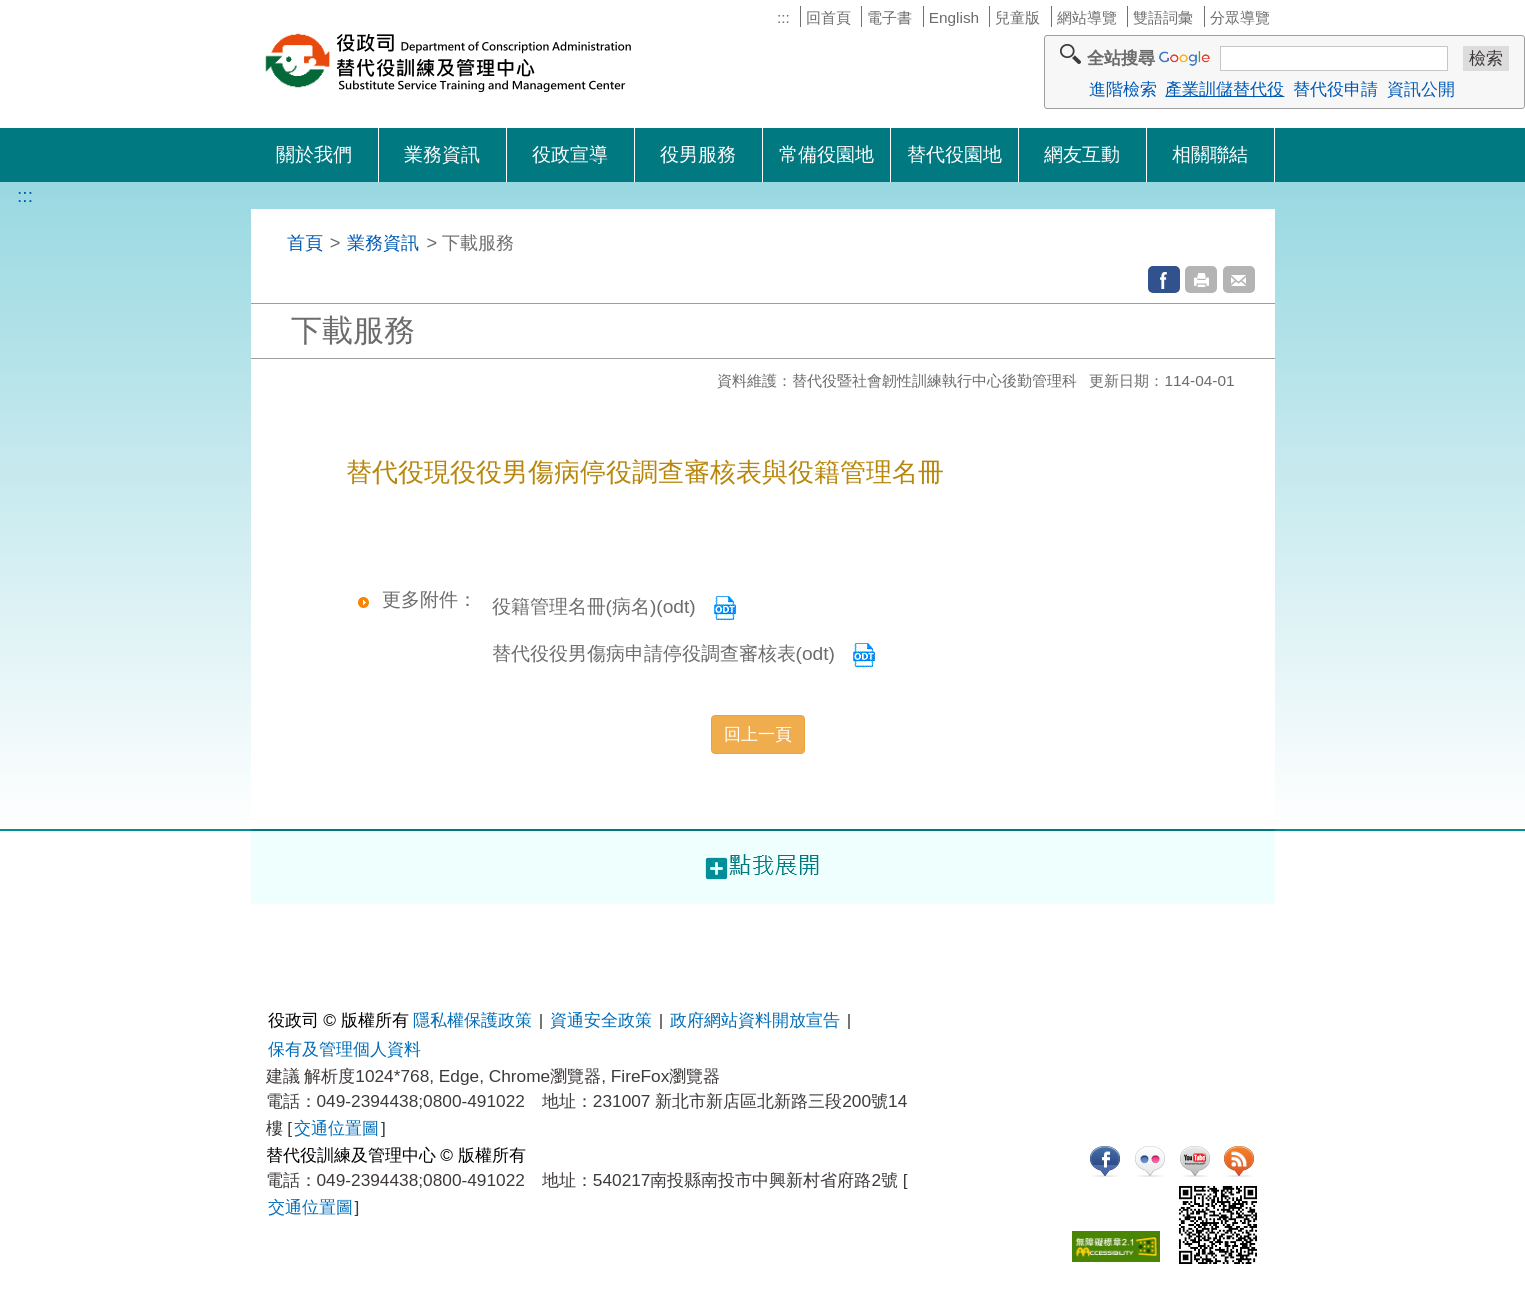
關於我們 (314, 154)
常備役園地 (826, 154)
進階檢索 (1123, 89)
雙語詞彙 (1163, 17)
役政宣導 (570, 154)
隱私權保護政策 (472, 1020)
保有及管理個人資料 (344, 1049)
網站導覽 (1087, 17)
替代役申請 (1335, 89)
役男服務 (698, 154)
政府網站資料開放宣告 (755, 1020)
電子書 (889, 17)
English (954, 17)
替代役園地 (954, 154)
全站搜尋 (1121, 58)
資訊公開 (1421, 89)
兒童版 (1017, 17)
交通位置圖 (336, 1128)
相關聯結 (1210, 154)
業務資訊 (442, 154)
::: (783, 17)
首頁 (305, 242)
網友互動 (1082, 154)
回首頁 (828, 17)
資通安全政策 (601, 1020)
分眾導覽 (1240, 17)
